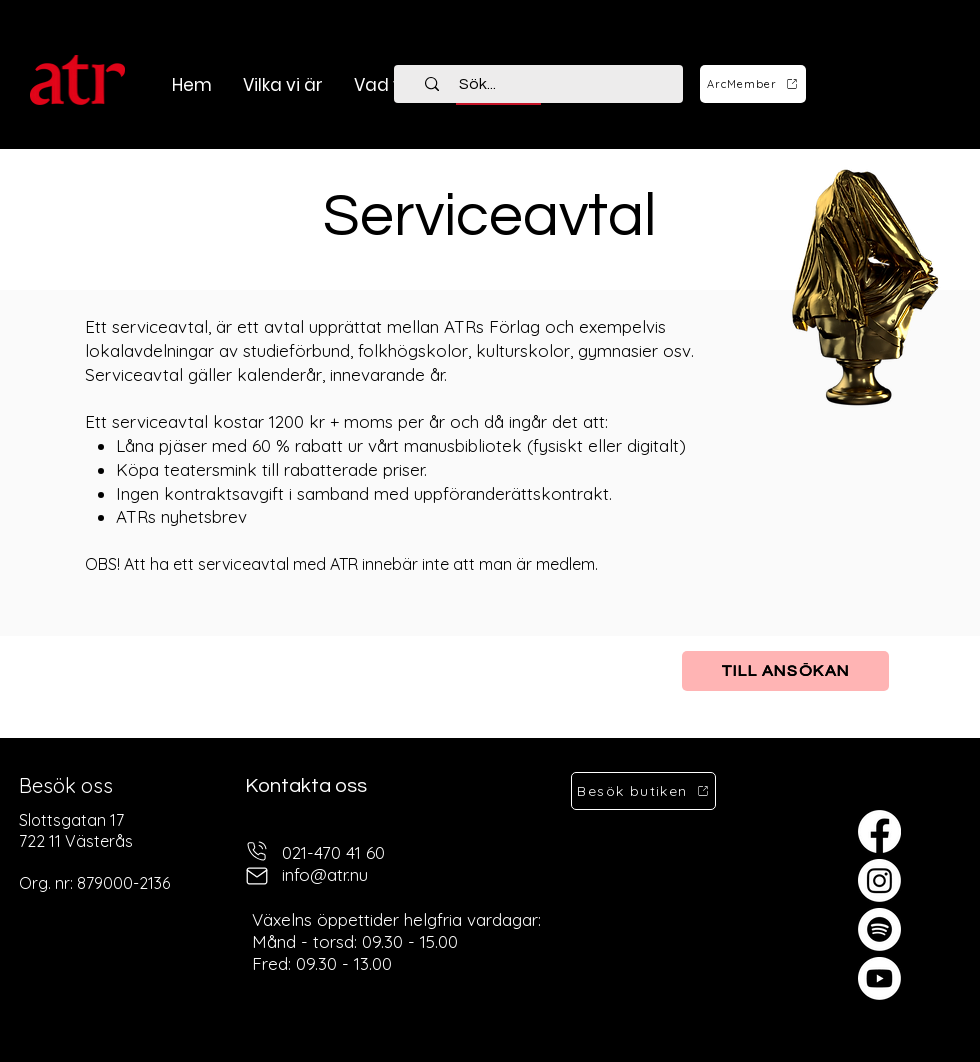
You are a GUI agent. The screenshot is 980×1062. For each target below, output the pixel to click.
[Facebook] (879, 831)
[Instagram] (879, 880)
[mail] (257, 875)
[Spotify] (879, 929)
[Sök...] (550, 84)
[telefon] (257, 850)
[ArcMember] (753, 84)
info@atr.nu (325, 874)
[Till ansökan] (785, 671)
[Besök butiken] (643, 791)
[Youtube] (879, 978)
